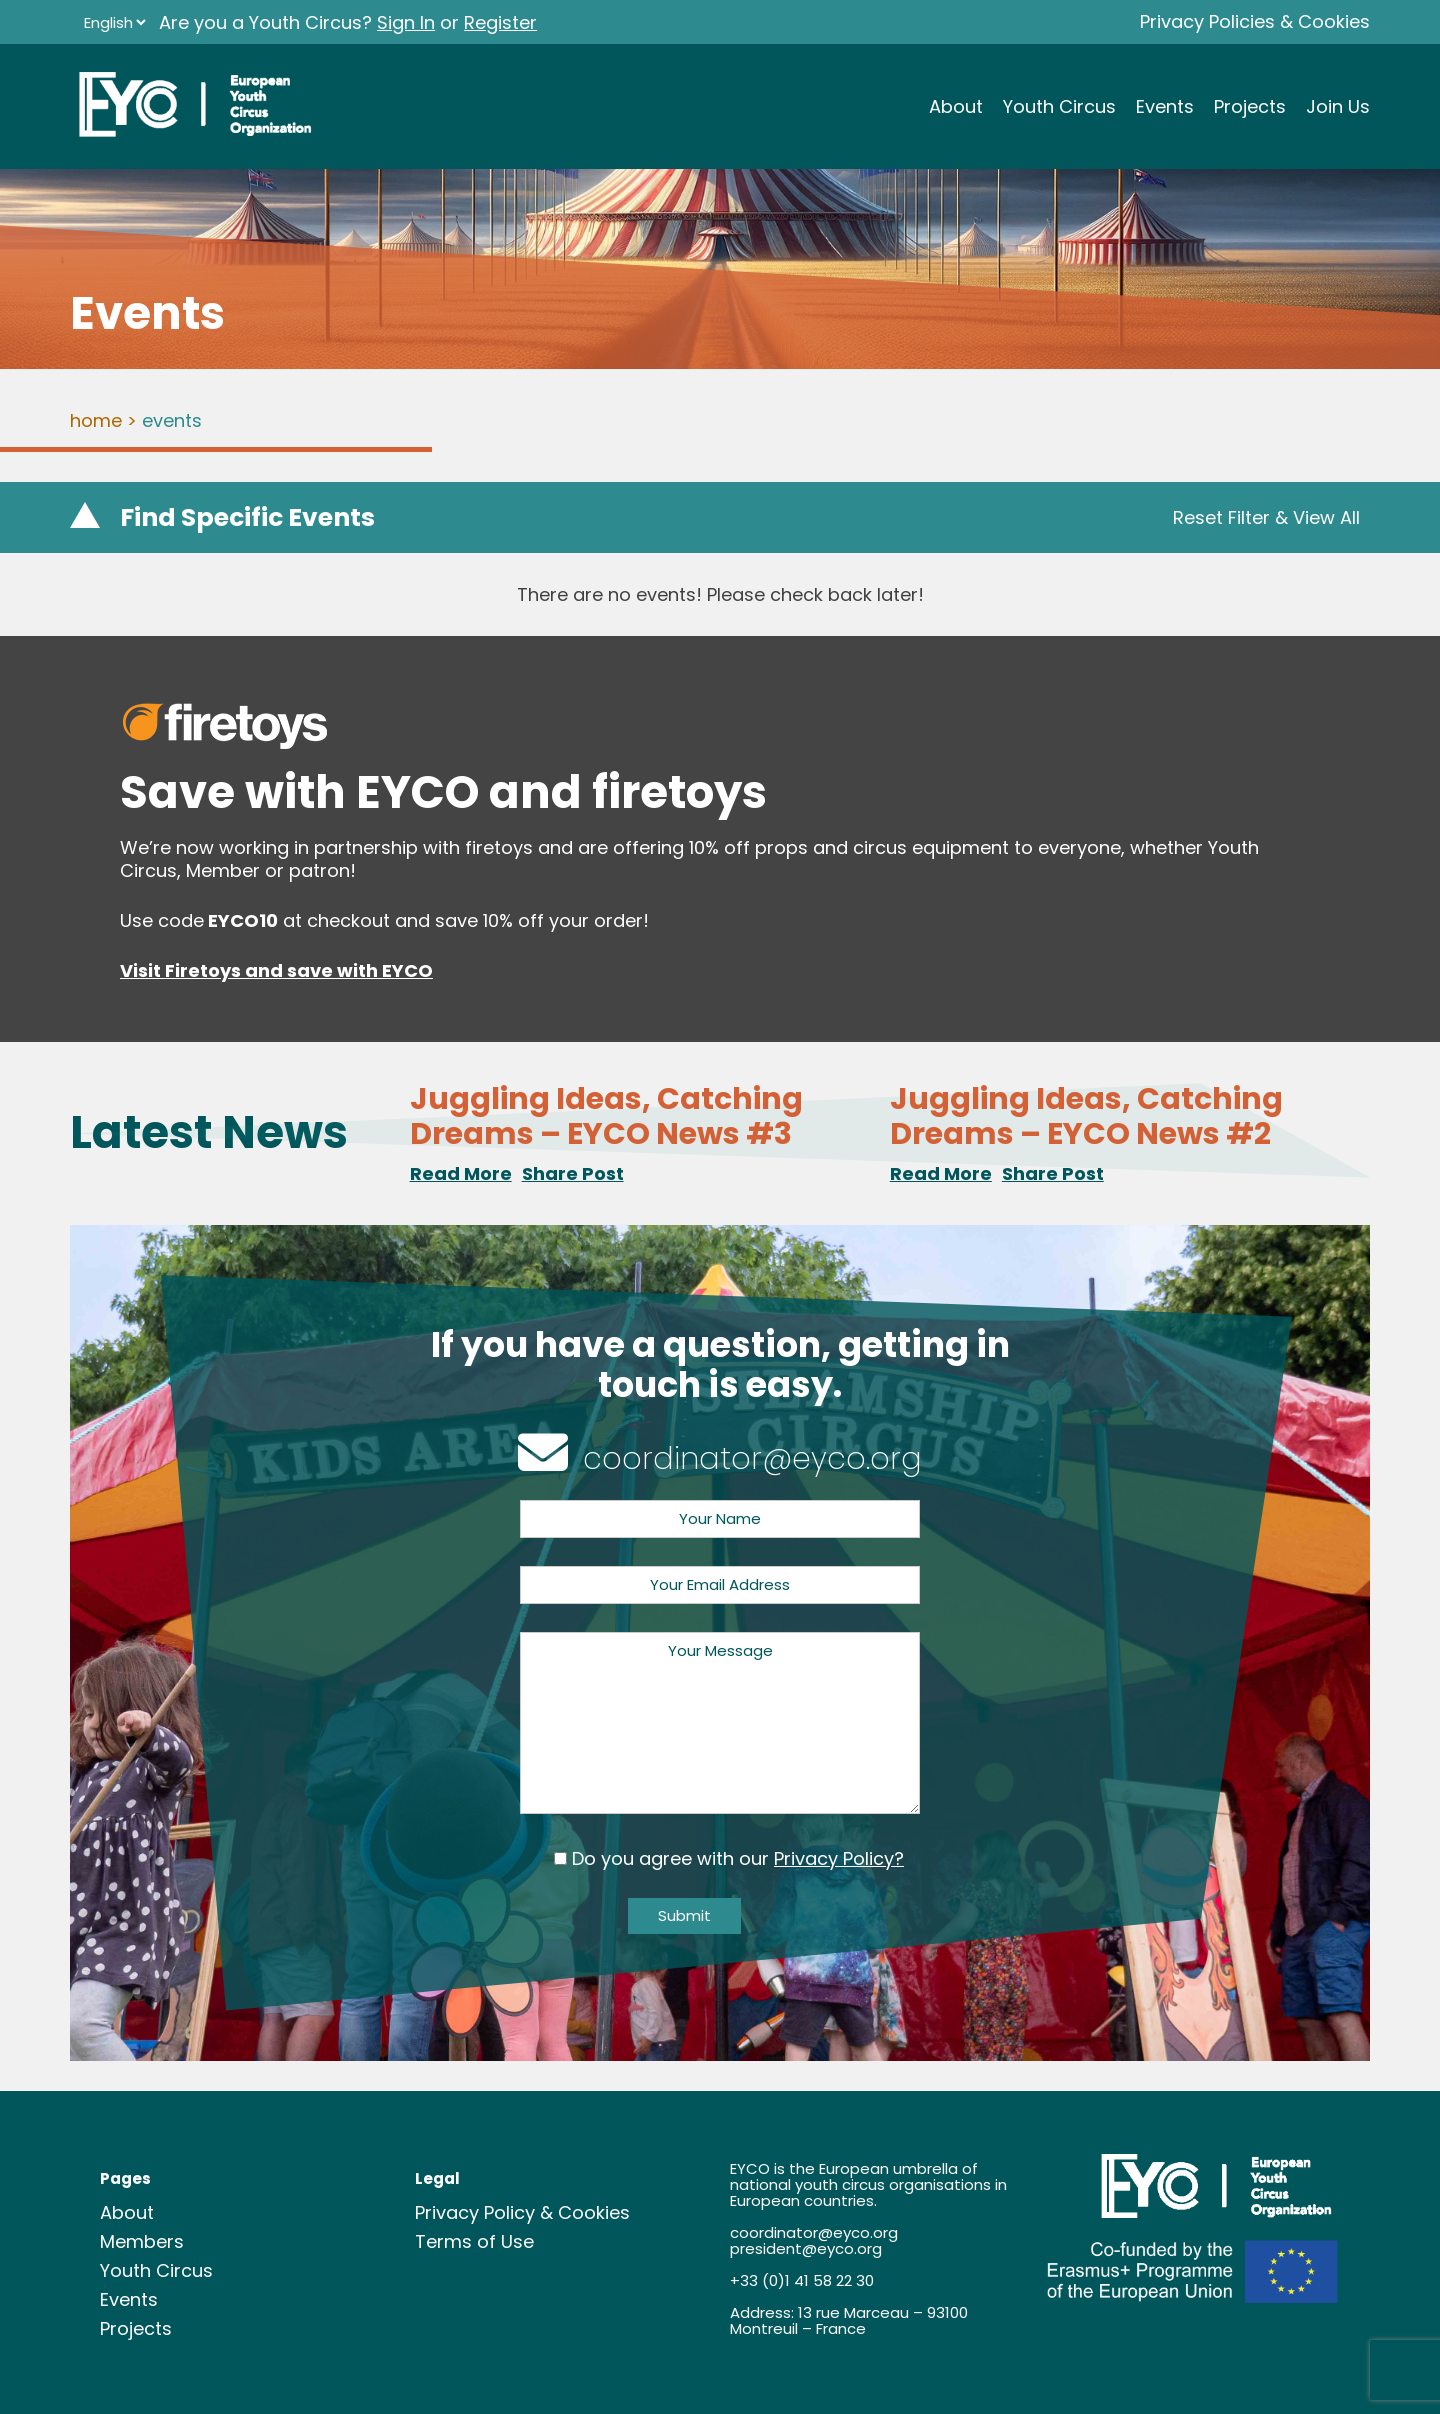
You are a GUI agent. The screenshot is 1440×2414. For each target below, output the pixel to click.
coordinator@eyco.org (720, 1451)
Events (1165, 106)
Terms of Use (474, 2241)
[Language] (114, 22)
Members (142, 2241)
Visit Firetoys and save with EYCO (276, 970)
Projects (1250, 106)
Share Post (573, 1173)
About (956, 106)
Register (500, 22)
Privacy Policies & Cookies (1255, 21)
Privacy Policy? (839, 1858)
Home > (103, 420)
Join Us (1338, 106)
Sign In (406, 22)
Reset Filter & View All (1266, 517)
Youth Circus (1059, 106)
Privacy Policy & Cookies (522, 2212)
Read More (461, 1173)
